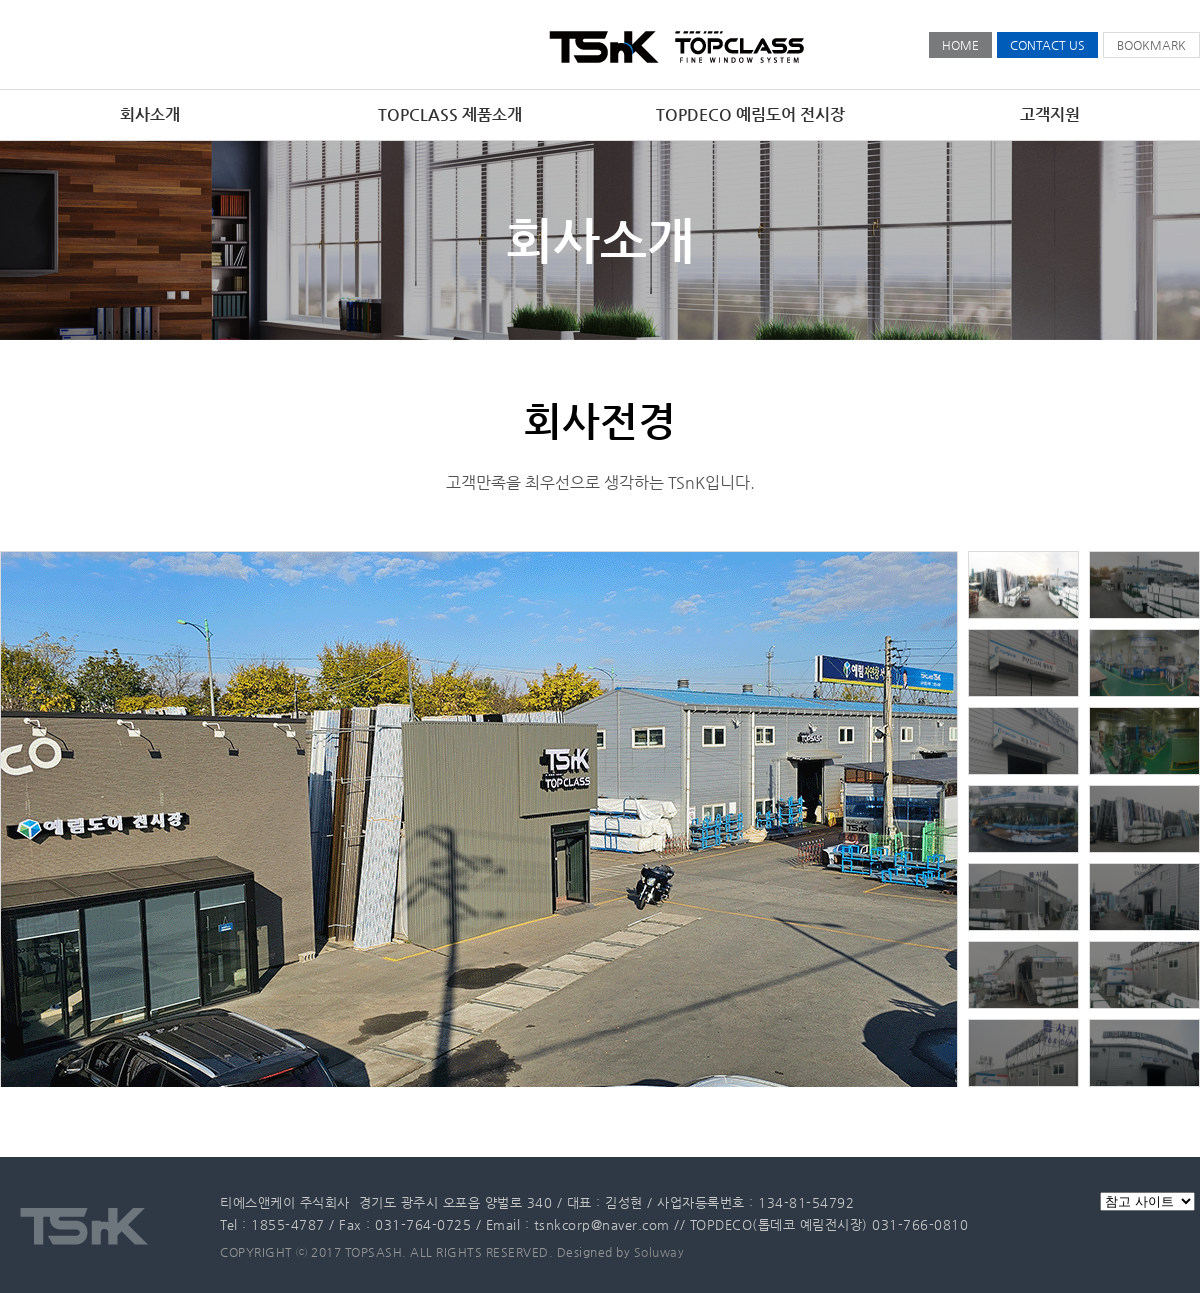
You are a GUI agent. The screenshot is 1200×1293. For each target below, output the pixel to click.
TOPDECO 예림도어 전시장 (750, 114)
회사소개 (150, 114)
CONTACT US (1047, 45)
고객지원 (1050, 114)
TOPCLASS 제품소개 (450, 114)
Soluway (659, 1252)
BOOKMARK (1151, 45)
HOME (960, 45)
